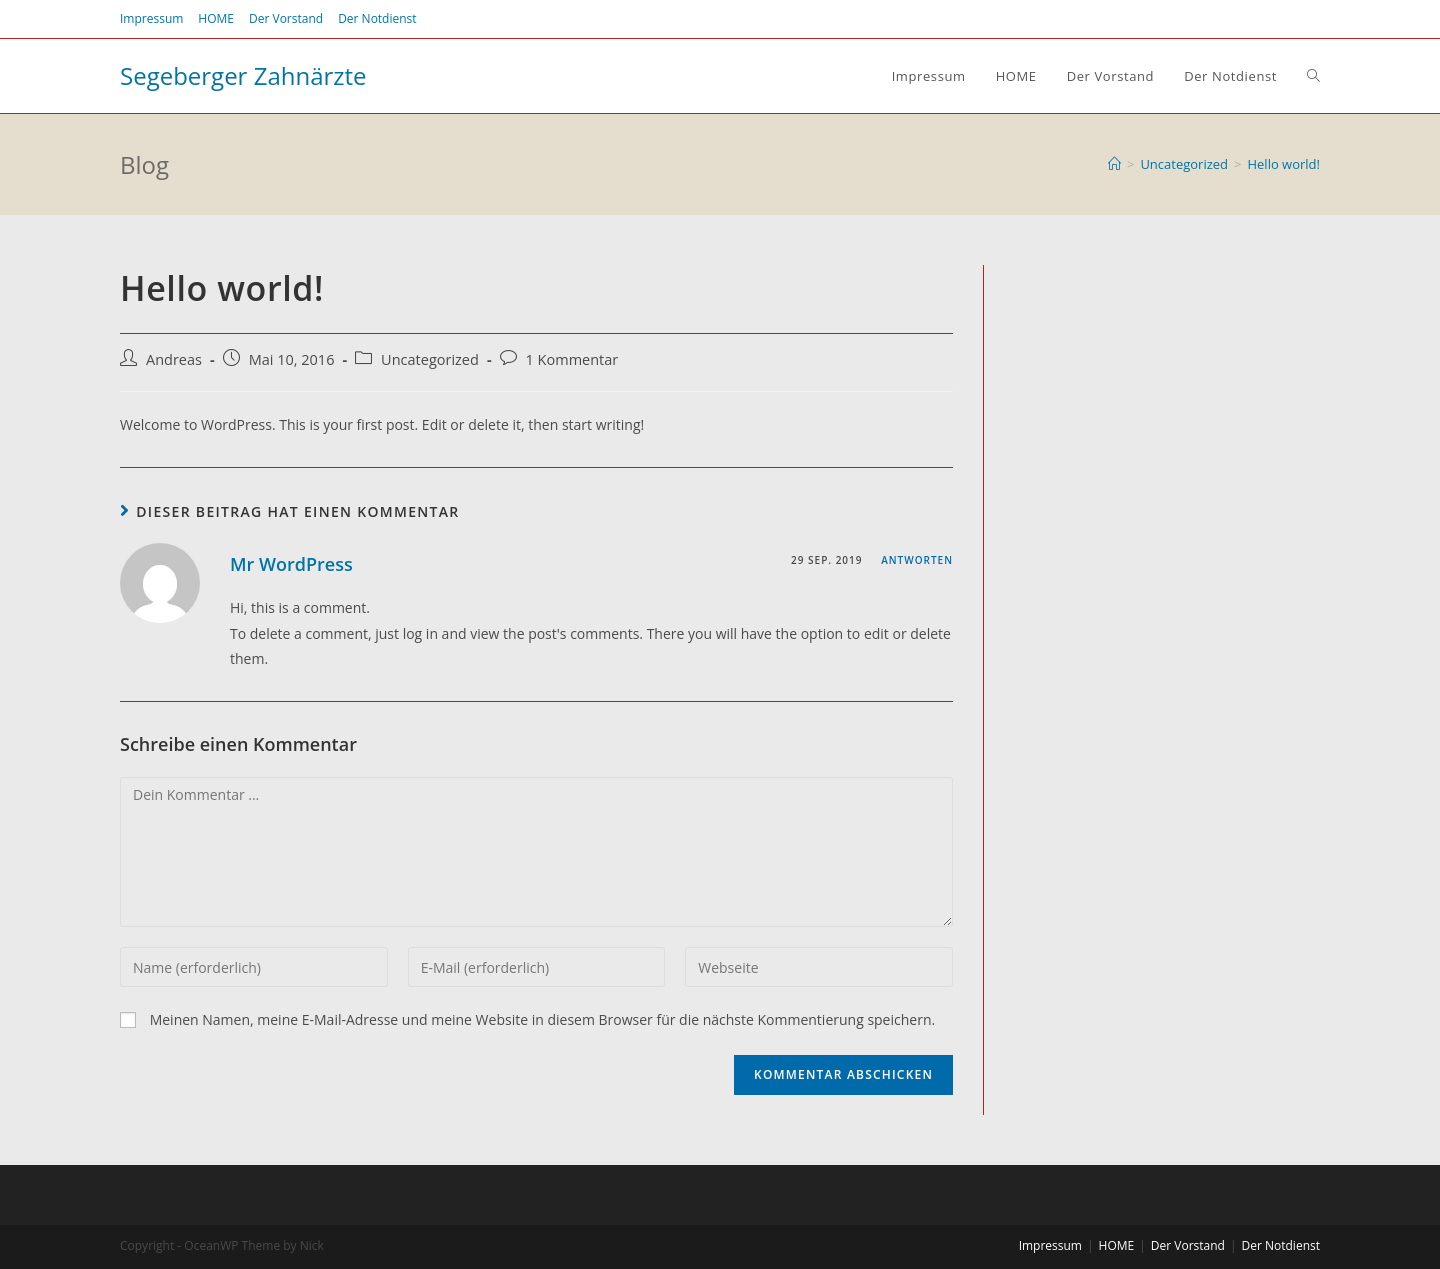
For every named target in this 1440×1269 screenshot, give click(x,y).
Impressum (151, 18)
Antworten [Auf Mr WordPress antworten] (917, 560)
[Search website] (1313, 76)
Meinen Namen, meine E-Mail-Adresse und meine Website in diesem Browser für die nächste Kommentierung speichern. (543, 1019)
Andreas (174, 359)
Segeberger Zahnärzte (243, 75)
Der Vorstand (286, 18)
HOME (216, 18)
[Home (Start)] (1114, 164)
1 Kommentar (572, 359)
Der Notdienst (377, 18)
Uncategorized (430, 359)
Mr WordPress (291, 564)
